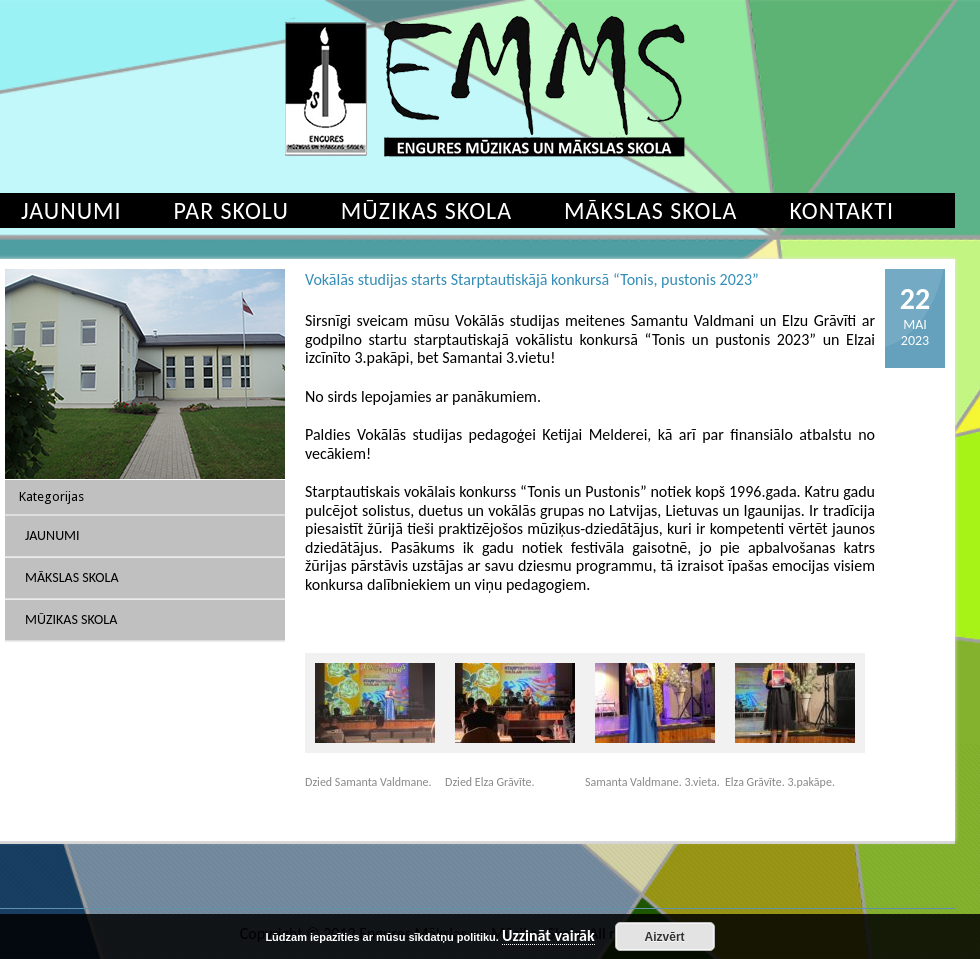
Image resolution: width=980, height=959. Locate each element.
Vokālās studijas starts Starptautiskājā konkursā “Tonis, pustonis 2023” (532, 279)
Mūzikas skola (426, 210)
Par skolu (231, 210)
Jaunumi (52, 535)
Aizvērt (665, 937)
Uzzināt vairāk (548, 936)
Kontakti (841, 210)
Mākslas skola (650, 210)
